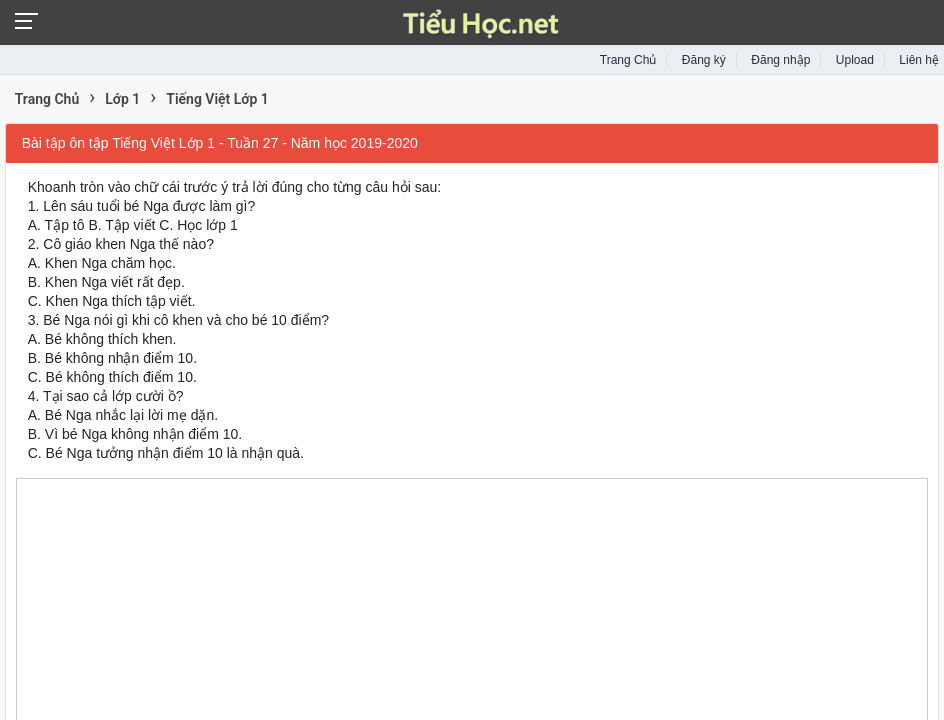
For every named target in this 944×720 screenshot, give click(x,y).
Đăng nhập (780, 60)
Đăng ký (704, 60)
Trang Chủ (628, 60)
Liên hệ (919, 60)
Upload (855, 60)
